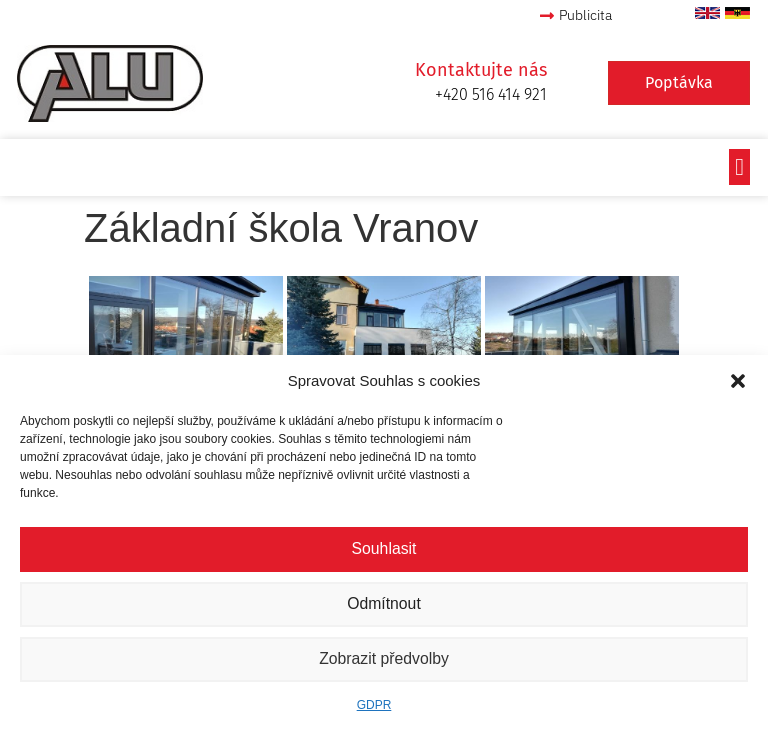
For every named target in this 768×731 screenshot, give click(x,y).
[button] (738, 381)
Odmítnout (384, 604)
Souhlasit (384, 549)
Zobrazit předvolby (383, 659)
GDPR (374, 705)
